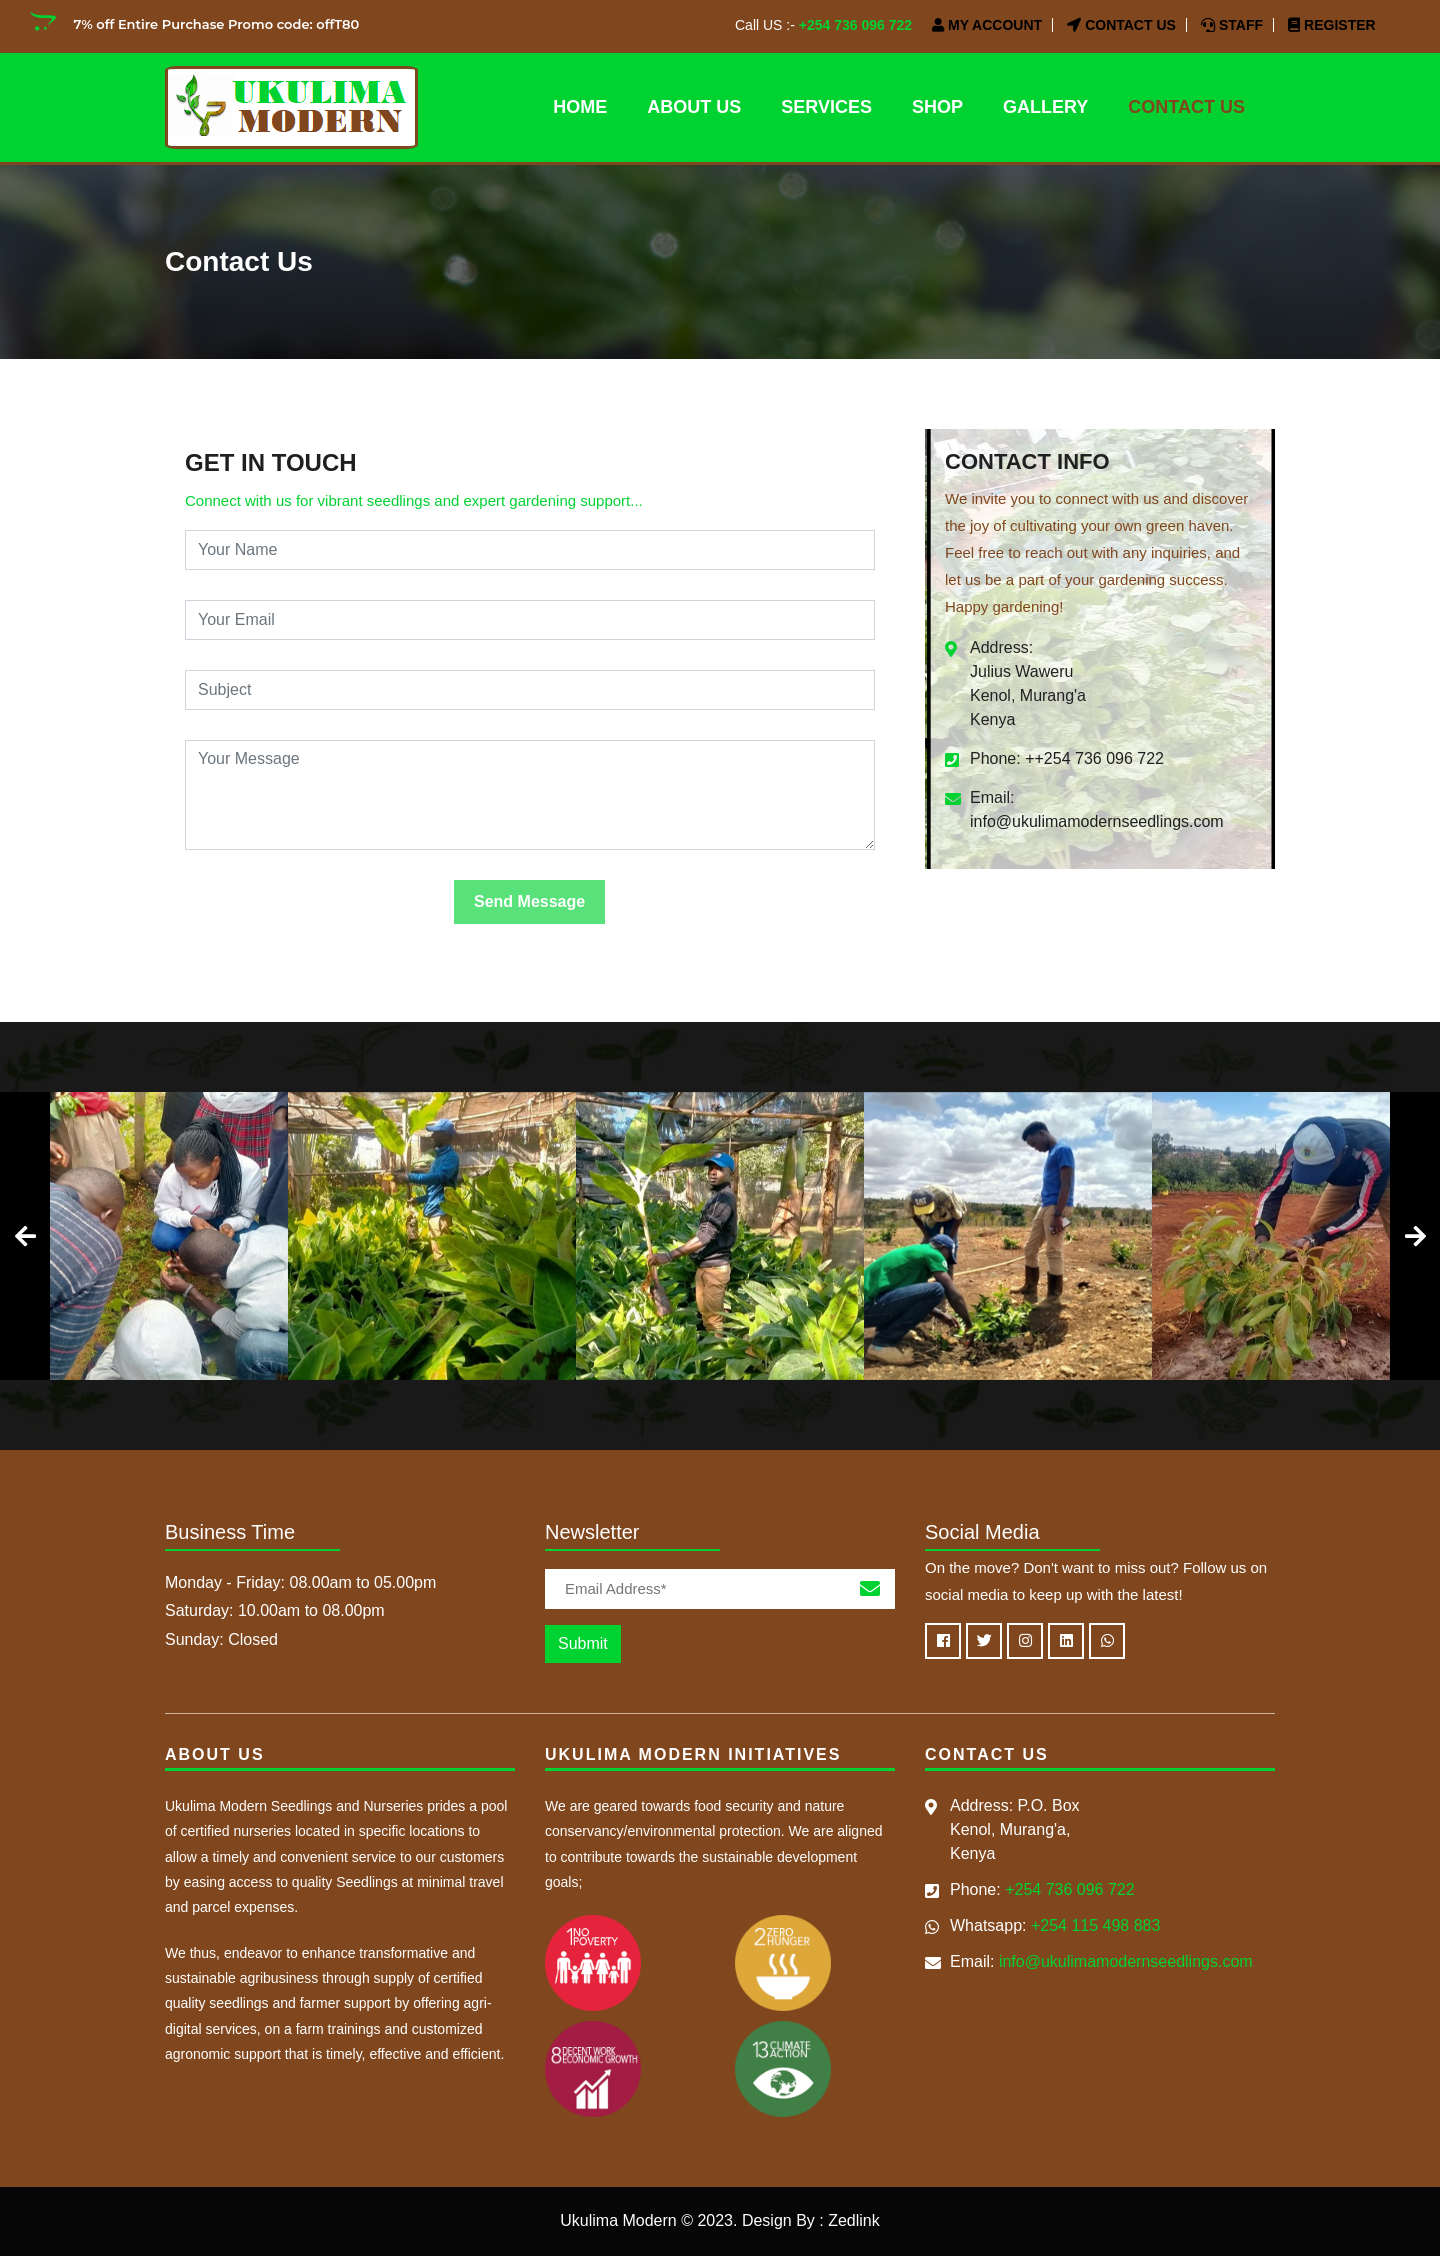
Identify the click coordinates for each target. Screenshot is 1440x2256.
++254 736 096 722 (1094, 758)
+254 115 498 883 (1095, 1925)
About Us (694, 107)
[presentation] (25, 1236)
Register (1331, 25)
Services (826, 107)
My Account (987, 25)
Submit (583, 1643)
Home (580, 107)
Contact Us (1121, 25)
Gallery (1045, 107)
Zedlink (854, 2220)
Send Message (529, 901)
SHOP (937, 107)
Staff (1232, 25)
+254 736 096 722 (855, 25)
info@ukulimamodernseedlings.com (1097, 821)
